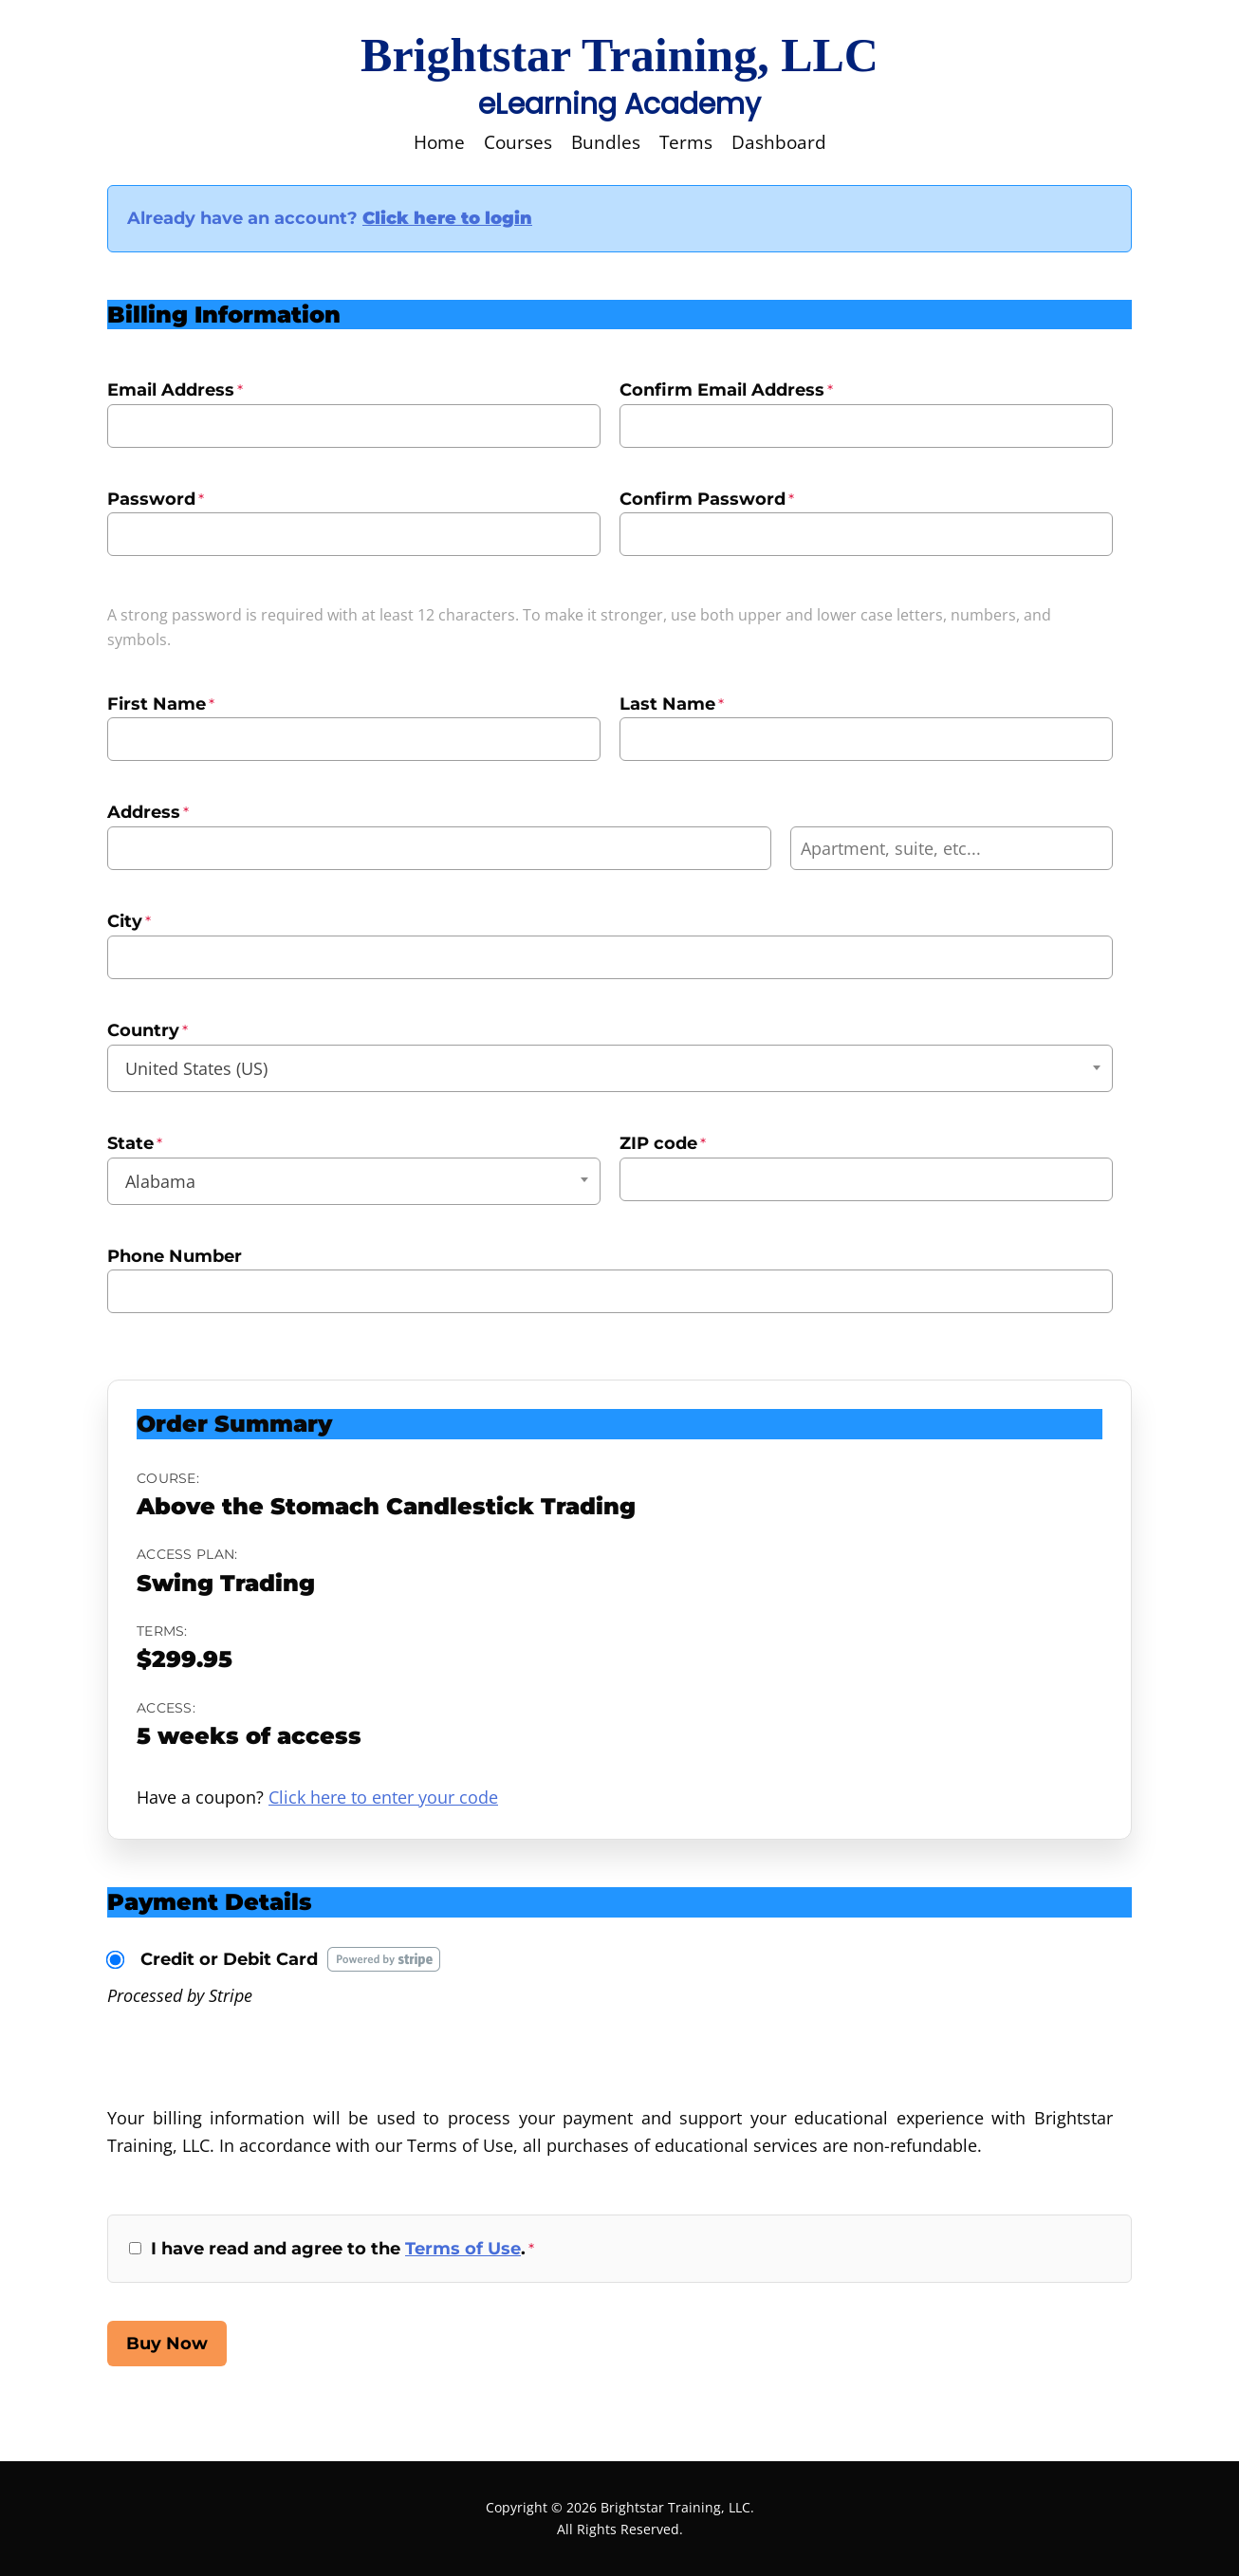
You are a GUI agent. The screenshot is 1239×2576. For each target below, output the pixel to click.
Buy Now (167, 2343)
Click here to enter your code (383, 1797)
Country (147, 1030)
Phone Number (174, 1256)
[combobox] (610, 1068)
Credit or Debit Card (229, 1959)
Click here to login (447, 218)
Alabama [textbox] (160, 1181)
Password (155, 499)
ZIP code (663, 1143)
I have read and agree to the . (342, 2248)
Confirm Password (707, 499)
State (134, 1143)
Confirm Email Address (726, 390)
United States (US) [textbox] (196, 1068)
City (129, 921)
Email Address (175, 390)
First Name (160, 704)
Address (148, 812)
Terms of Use (463, 2248)
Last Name (672, 704)
